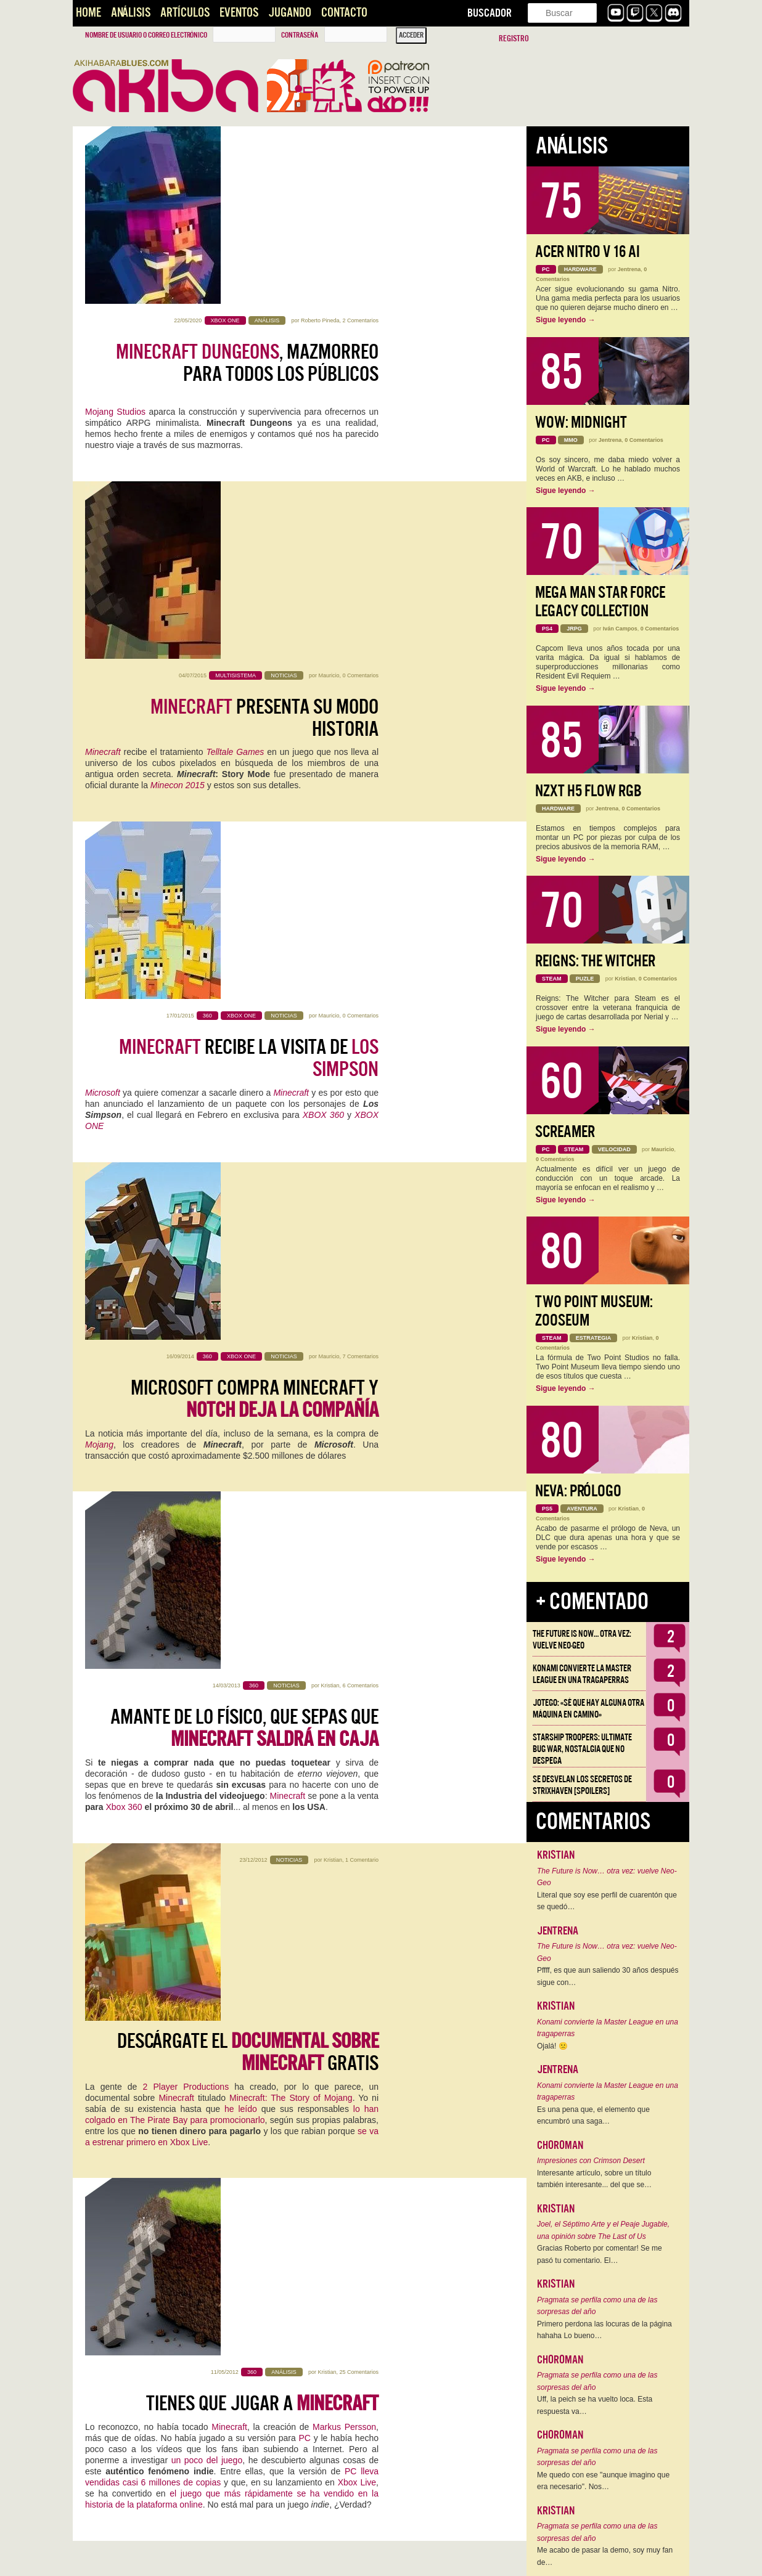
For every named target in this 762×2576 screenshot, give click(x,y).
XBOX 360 (323, 597)
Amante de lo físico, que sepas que (244, 895)
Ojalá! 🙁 (552, 2046)
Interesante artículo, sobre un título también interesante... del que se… (594, 2179)
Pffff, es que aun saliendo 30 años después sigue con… (608, 1976)
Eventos (238, 12)
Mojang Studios (115, 234)
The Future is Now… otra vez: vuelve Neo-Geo (582, 1639)
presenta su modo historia (264, 363)
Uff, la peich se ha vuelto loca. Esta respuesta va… (594, 2405)
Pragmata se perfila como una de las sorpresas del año (597, 2306)
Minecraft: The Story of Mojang (291, 1118)
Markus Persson (344, 1271)
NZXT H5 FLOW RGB (588, 791)
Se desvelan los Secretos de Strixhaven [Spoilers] (582, 1785)
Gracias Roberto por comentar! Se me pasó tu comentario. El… (599, 2254)
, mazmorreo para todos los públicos (247, 185)
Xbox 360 (123, 974)
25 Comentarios (359, 1216)
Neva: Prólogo (578, 1491)
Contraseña (299, 35)
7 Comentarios (360, 675)
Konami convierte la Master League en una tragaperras (582, 1674)
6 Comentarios (360, 853)
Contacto (344, 12)
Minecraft (103, 397)
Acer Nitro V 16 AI (587, 251)
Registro (514, 38)
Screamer (565, 1131)
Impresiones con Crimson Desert (591, 2160)
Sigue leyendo (566, 320)
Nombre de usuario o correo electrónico (146, 35)
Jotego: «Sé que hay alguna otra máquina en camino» (588, 1708)
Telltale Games (235, 397)
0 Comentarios (360, 320)
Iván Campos (620, 629)
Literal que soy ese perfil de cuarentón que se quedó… (607, 1901)
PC (304, 1282)
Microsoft (102, 575)
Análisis (130, 12)
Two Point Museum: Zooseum (594, 1311)
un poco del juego (207, 1304)
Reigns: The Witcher (595, 961)
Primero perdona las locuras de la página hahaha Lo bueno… (604, 2330)
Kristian (330, 853)
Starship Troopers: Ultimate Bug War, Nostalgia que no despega (582, 1749)
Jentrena (629, 269)
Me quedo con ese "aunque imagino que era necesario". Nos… (603, 2481)
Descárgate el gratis (248, 1073)
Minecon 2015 (177, 431)
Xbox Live (357, 1326)
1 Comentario (362, 1030)
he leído (240, 1130)
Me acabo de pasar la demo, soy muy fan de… (605, 2556)
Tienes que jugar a (262, 1247)
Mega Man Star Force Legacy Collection (600, 602)
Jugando (289, 12)
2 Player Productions (186, 1107)
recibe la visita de (249, 540)
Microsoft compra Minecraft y (255, 718)
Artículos (185, 12)
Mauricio (328, 320)
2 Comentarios (360, 143)
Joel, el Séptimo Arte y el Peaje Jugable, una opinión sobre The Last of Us (603, 2230)
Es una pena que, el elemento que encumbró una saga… (593, 2115)
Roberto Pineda (320, 143)
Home (88, 12)
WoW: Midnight (581, 422)
